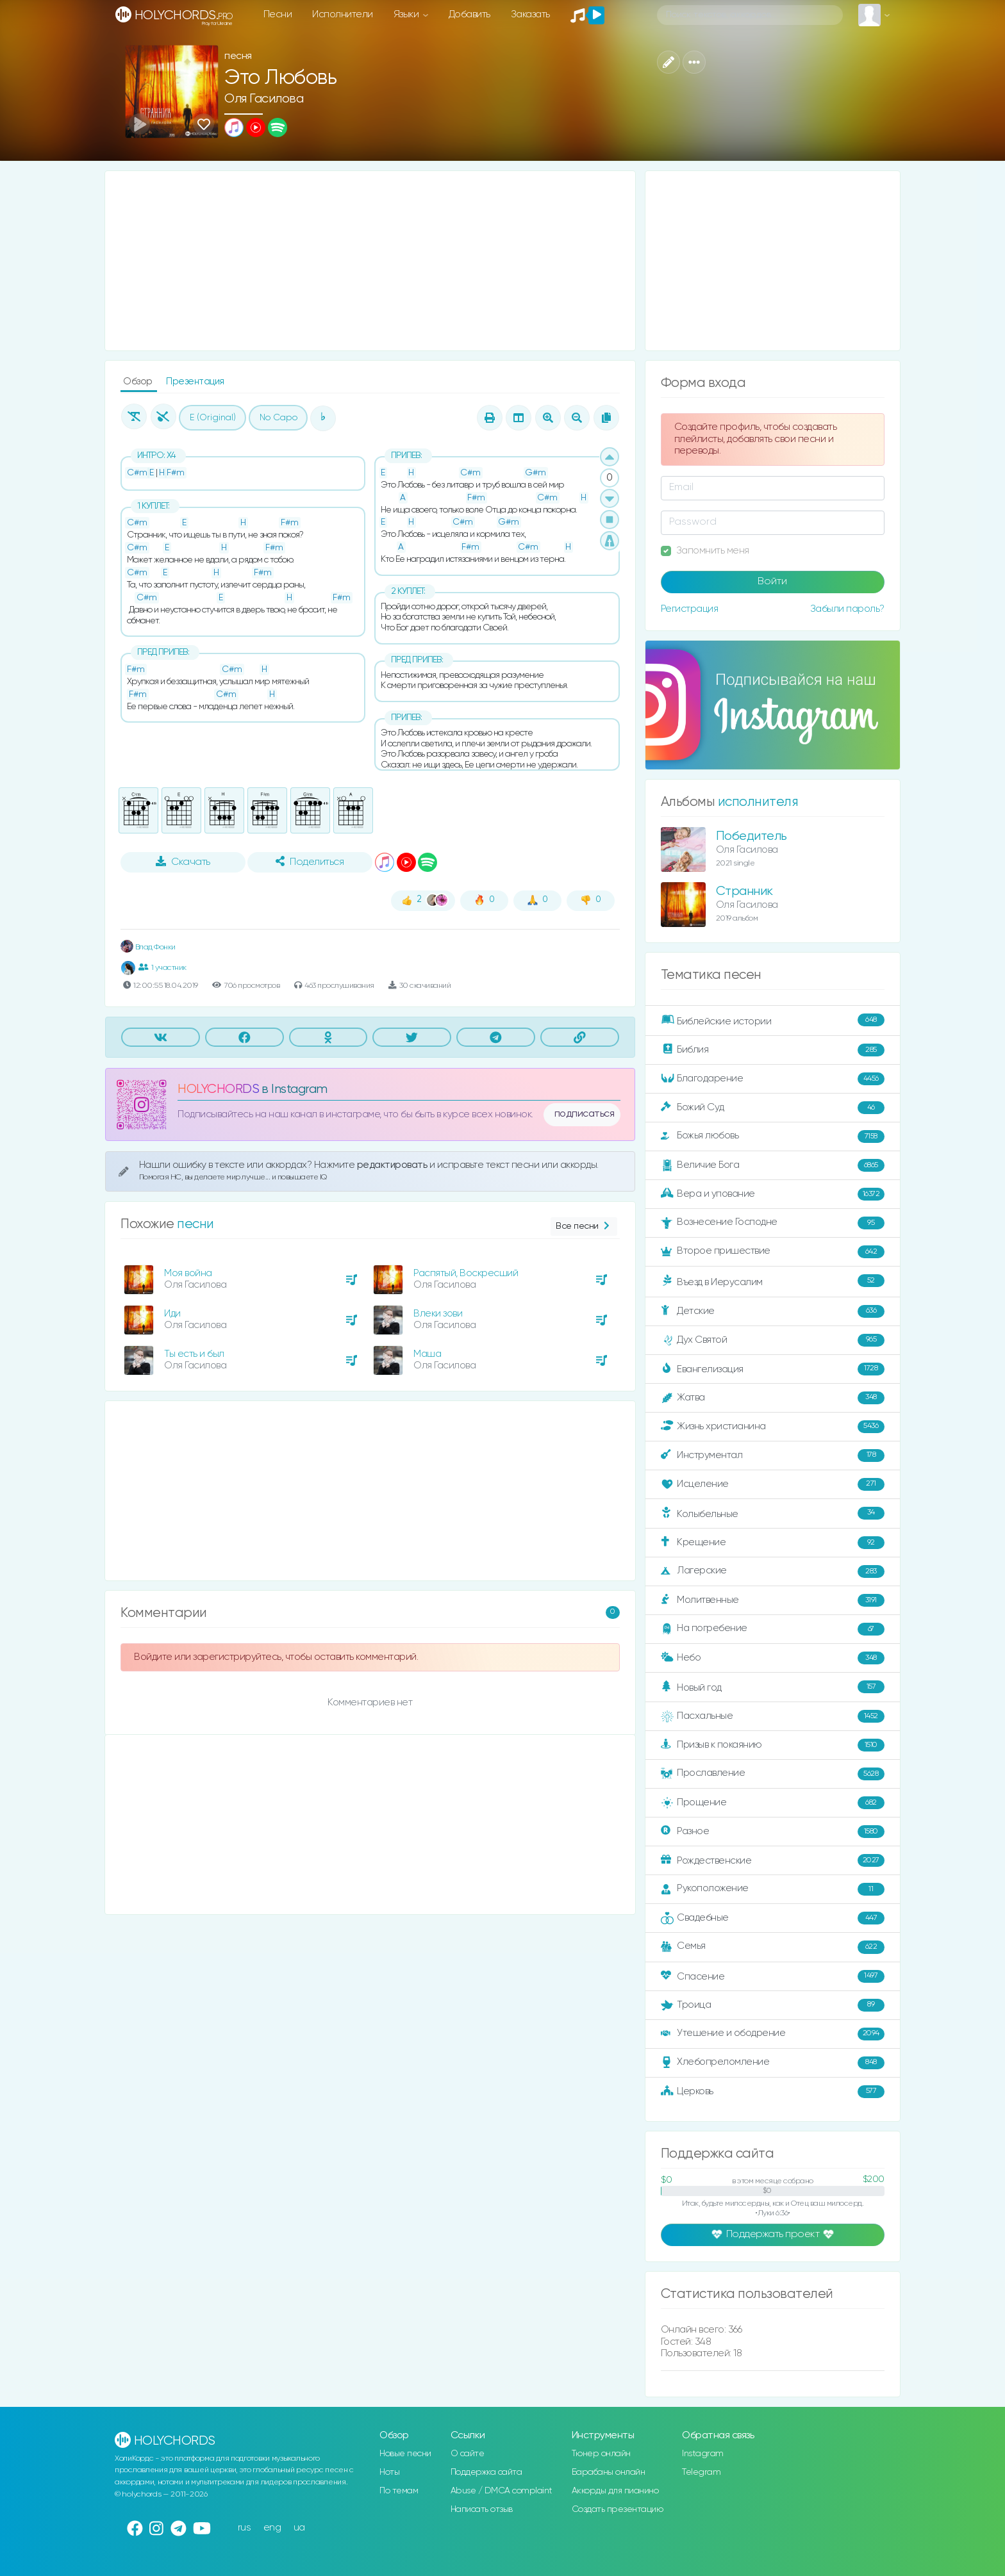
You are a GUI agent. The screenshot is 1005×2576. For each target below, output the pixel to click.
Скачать (183, 861)
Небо (773, 1658)
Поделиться (310, 861)
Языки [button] (407, 14)
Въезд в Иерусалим (773, 1281)
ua (299, 2527)
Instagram (703, 2453)
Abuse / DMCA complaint (501, 2490)
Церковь (773, 2091)
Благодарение (773, 1078)
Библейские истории (773, 1020)
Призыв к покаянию (773, 1745)
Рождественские (773, 1860)
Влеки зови (437, 1313)
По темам (398, 2490)
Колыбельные (773, 1513)
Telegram (701, 2472)
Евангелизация (773, 1369)
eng (272, 2527)
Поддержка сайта (486, 2472)
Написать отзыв (482, 2509)
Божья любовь (773, 1136)
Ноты (389, 2472)
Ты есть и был (194, 1354)
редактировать (393, 1165)
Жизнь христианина (773, 1426)
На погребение (773, 1629)
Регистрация (689, 609)
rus (244, 2527)
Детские (773, 1311)
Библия (773, 1050)
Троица (773, 2005)
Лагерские (773, 1571)
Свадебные (773, 1918)
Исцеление (773, 1484)
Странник (744, 891)
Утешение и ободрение (773, 2034)
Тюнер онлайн (601, 2453)
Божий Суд (773, 1107)
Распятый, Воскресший (465, 1273)
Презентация (195, 381)
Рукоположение (773, 1889)
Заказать (530, 14)
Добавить (469, 14)
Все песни (583, 1226)
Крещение (773, 1542)
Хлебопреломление (773, 2062)
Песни (277, 14)
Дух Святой (773, 1340)
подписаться (584, 1114)
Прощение (773, 1802)
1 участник (162, 967)
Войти (772, 582)
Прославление (773, 1774)
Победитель (751, 836)
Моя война (188, 1273)
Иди (172, 1313)
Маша (427, 1354)
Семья (773, 1946)
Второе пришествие (773, 1251)
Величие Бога (773, 1165)
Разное (773, 1831)
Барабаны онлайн (608, 2472)
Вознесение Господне (773, 1223)
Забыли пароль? (847, 609)
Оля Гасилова (263, 99)
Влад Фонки (148, 947)
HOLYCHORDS (218, 1089)
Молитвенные (773, 1600)
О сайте (468, 2453)
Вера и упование (773, 1194)
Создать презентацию (617, 2509)
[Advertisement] (370, 260)
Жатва (773, 1397)
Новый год (773, 1687)
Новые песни (405, 2453)
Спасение (773, 1976)
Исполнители (342, 14)
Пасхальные (773, 1716)
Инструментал (773, 1455)
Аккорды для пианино (615, 2490)
